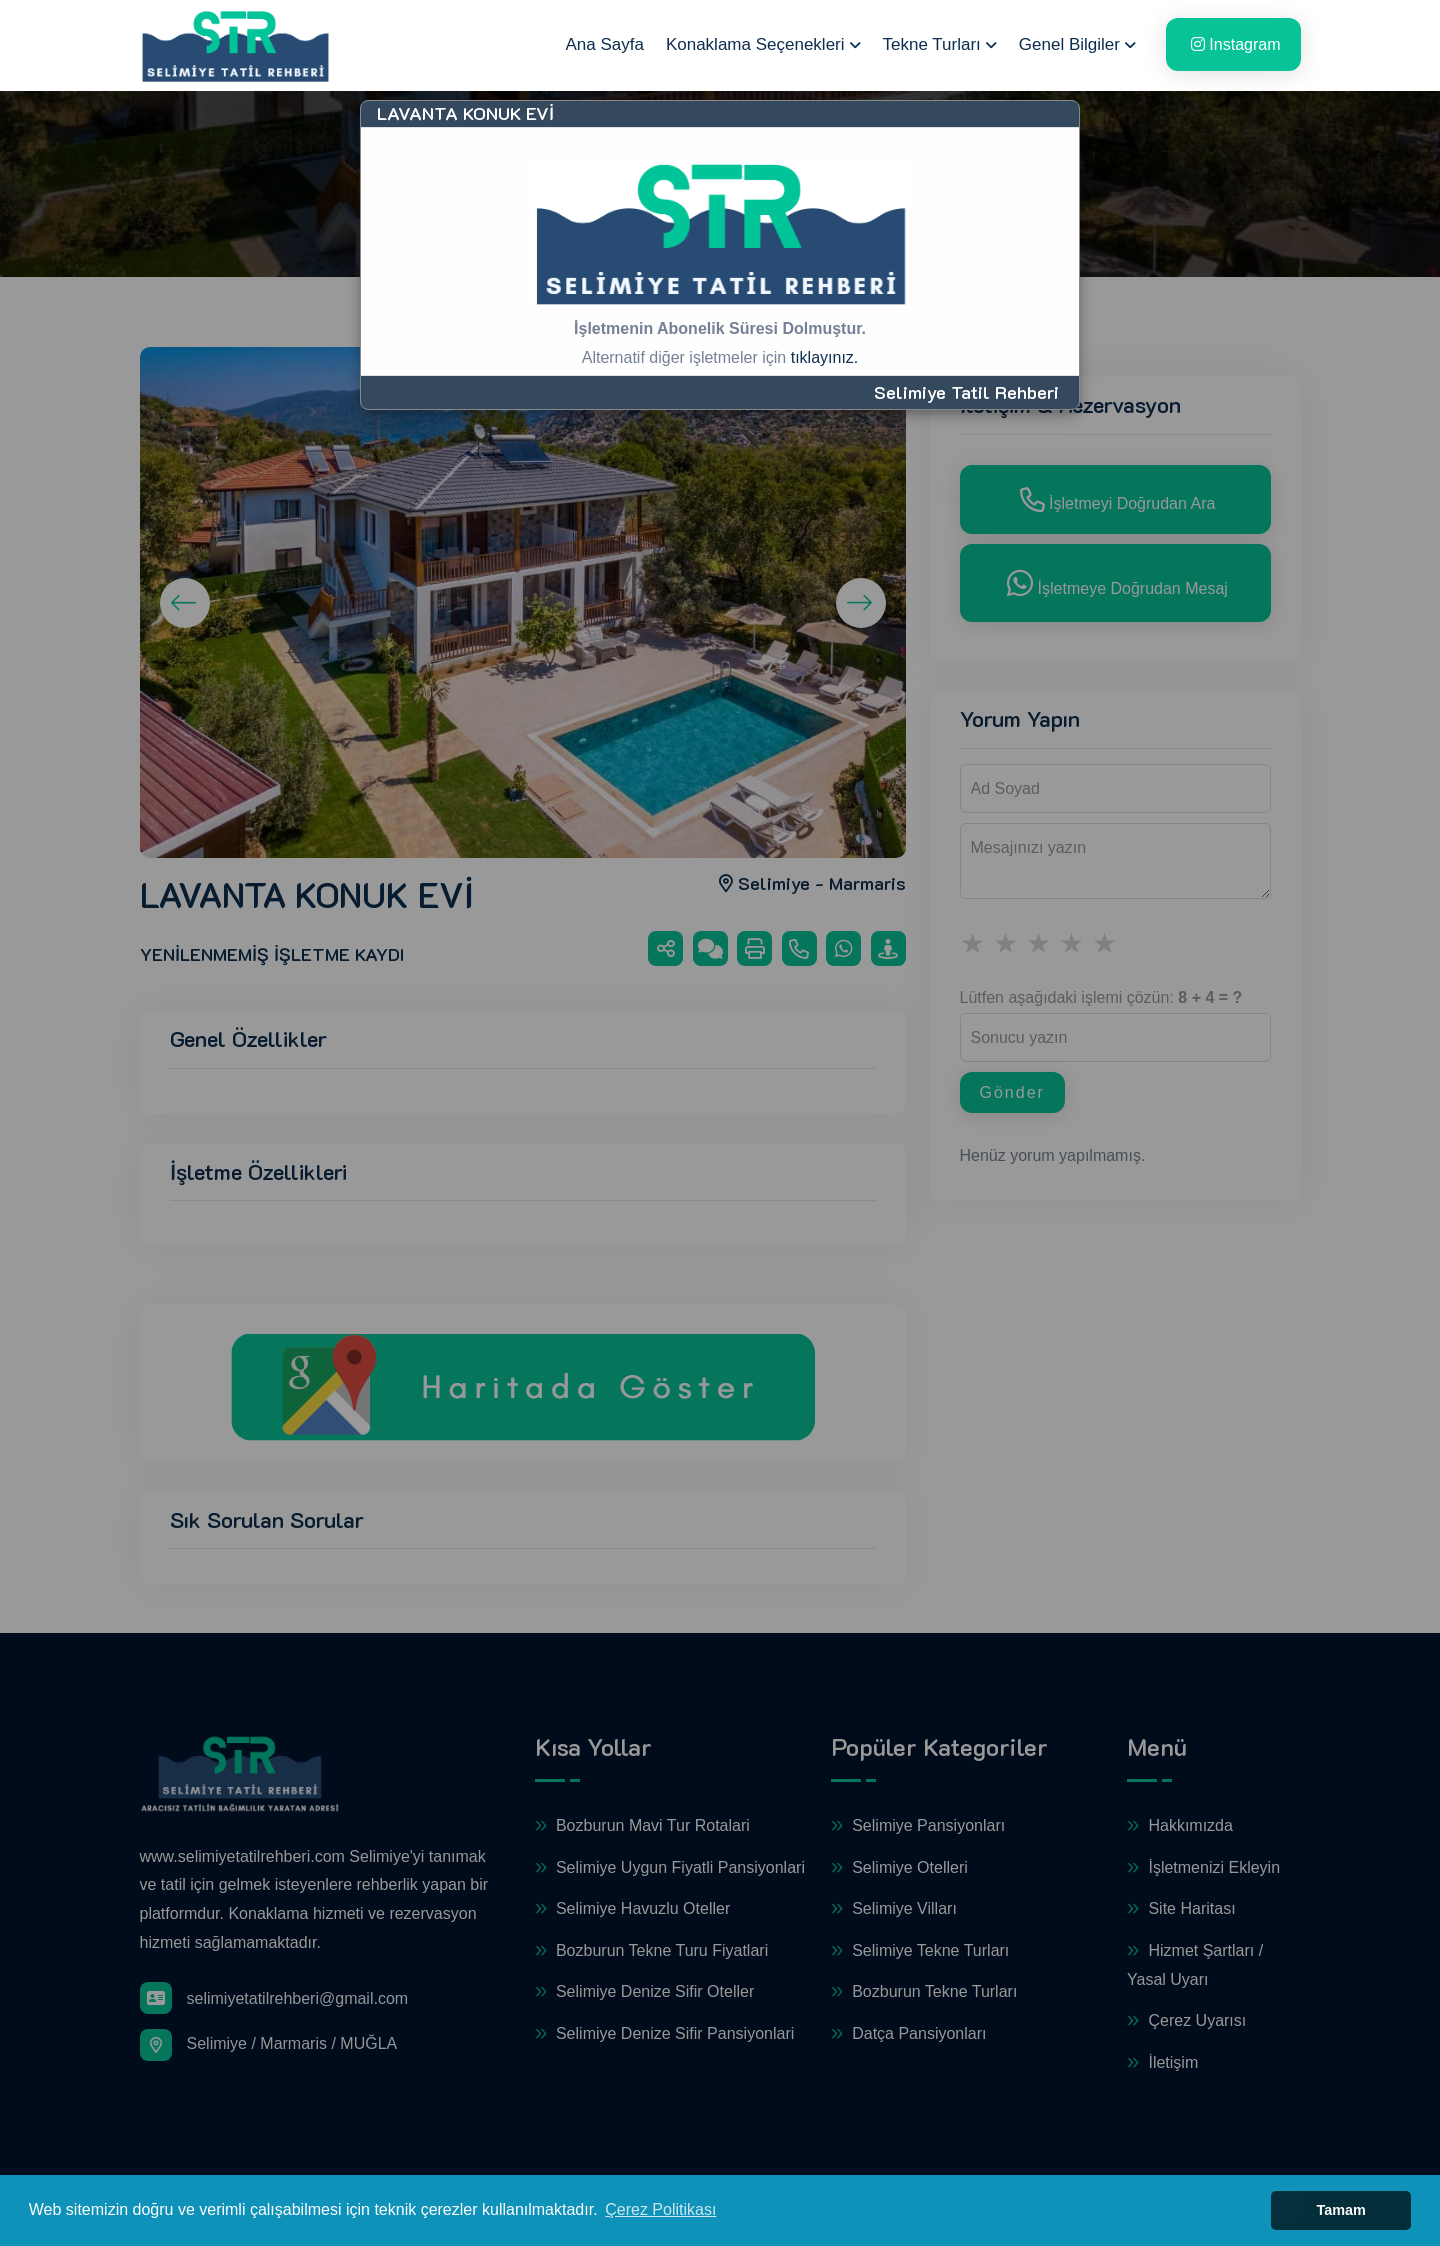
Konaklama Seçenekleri (755, 44)
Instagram (1236, 44)
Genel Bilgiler (1069, 44)
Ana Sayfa (604, 44)
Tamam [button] (1341, 2210)
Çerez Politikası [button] (660, 2209)
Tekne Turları (932, 44)
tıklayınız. (825, 357)
